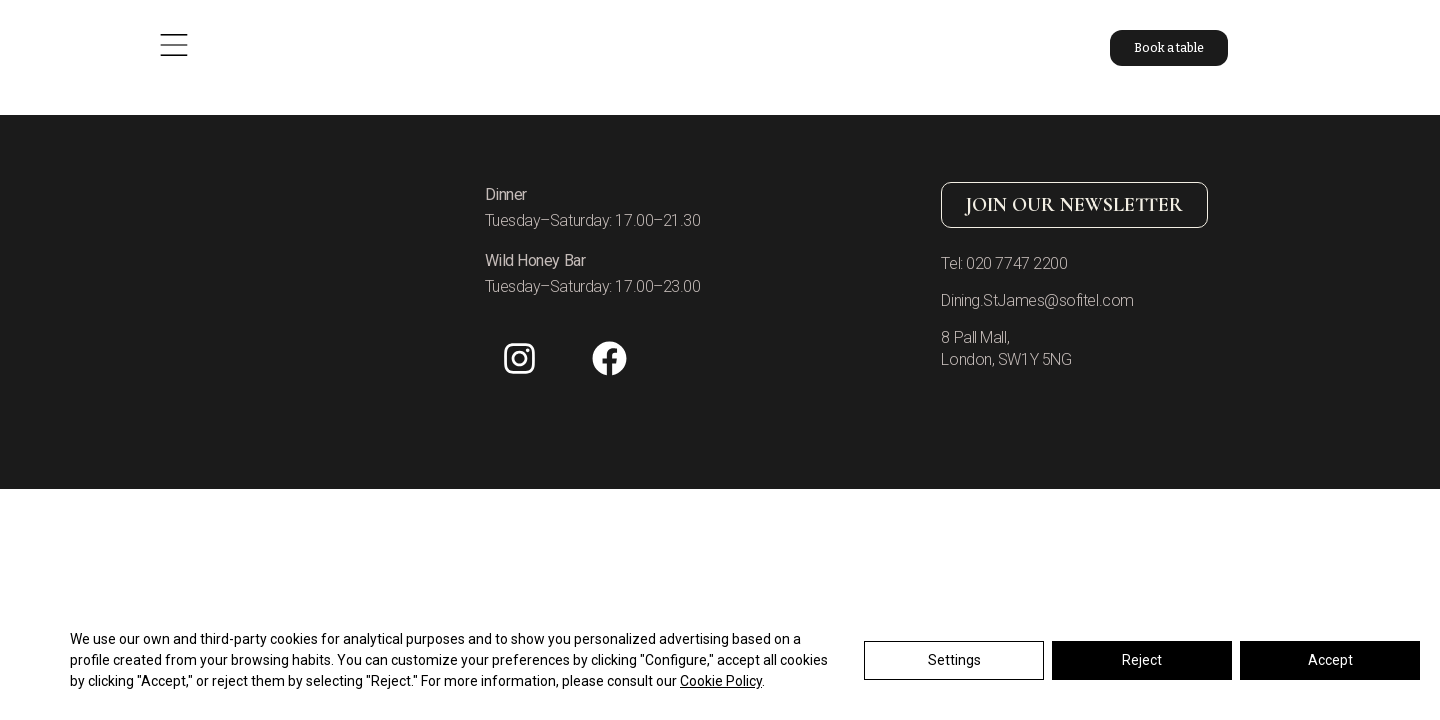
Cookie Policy (721, 682)
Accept (1330, 661)
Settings (954, 661)
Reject (1142, 661)
